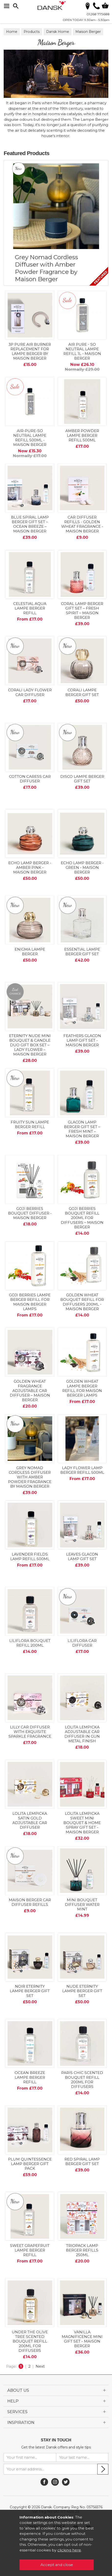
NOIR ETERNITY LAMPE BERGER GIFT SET (30, 1991)
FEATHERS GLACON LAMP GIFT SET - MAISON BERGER (82, 1040)
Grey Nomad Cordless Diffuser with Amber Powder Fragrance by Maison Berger (46, 268)
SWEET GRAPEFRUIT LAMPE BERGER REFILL (30, 2250)
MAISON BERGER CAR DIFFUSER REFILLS (30, 1902)
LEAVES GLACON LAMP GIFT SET (82, 1556)
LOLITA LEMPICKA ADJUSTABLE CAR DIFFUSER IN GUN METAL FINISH (82, 1734)
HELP (13, 2401)
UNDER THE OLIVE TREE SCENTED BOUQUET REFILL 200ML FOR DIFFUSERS (30, 2341)
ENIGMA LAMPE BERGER (30, 951)
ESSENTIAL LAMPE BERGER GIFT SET (82, 951)
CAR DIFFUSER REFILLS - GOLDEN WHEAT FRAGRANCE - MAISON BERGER (82, 524)
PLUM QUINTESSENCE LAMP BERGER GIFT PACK (30, 2164)
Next (40, 2366)
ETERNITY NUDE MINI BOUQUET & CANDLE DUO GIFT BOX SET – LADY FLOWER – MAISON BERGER (30, 1044)
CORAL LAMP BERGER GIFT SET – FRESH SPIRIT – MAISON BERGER (82, 610)
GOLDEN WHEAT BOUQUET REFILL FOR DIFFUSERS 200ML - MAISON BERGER (82, 1302)
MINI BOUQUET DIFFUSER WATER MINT (82, 1904)
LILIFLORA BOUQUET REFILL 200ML (30, 1643)
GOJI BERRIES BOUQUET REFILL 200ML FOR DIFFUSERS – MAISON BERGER (82, 1217)
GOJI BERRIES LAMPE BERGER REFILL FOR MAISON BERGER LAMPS (30, 1302)
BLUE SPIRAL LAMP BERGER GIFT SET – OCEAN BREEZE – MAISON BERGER (30, 524)
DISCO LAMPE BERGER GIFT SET (82, 778)
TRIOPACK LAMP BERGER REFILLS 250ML (82, 2250)
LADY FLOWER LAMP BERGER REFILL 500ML (82, 1470)
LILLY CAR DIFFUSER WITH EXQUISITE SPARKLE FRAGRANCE (30, 1732)
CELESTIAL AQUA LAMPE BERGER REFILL (29, 608)
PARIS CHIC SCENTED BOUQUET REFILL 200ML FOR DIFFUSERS (82, 2079)
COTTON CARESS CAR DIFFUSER (30, 778)
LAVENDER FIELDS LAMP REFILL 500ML (30, 1556)
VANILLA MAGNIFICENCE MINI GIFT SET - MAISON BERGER (82, 2339)
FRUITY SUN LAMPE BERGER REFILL (30, 1124)
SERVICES (17, 2411)
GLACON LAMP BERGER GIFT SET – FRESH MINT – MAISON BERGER (82, 1129)
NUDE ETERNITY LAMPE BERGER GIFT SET (82, 1991)
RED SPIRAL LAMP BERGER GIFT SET (82, 2161)
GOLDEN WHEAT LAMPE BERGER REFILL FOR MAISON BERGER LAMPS (82, 1388)
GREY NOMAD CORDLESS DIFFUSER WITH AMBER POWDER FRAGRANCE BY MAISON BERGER (29, 1477)
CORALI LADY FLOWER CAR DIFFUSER (30, 692)
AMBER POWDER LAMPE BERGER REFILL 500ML (82, 435)
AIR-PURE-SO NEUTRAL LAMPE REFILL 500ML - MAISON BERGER (29, 437)
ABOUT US (18, 2390)
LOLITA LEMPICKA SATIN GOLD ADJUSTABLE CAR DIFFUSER (29, 1820)
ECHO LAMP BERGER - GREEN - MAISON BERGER (82, 867)
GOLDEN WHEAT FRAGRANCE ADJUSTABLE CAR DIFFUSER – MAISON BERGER (30, 1390)
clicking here (69, 2550)
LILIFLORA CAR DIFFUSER (82, 1643)
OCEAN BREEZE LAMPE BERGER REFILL (30, 2077)
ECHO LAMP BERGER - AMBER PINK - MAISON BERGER (29, 867)
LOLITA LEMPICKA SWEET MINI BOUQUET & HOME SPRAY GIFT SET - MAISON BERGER (82, 1822)
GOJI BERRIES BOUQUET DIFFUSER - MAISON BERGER (30, 1213)
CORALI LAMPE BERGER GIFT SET (82, 692)
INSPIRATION (20, 2422)
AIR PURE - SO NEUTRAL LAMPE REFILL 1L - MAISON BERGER (82, 351)
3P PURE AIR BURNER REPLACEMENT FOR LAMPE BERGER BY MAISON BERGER (30, 351)
